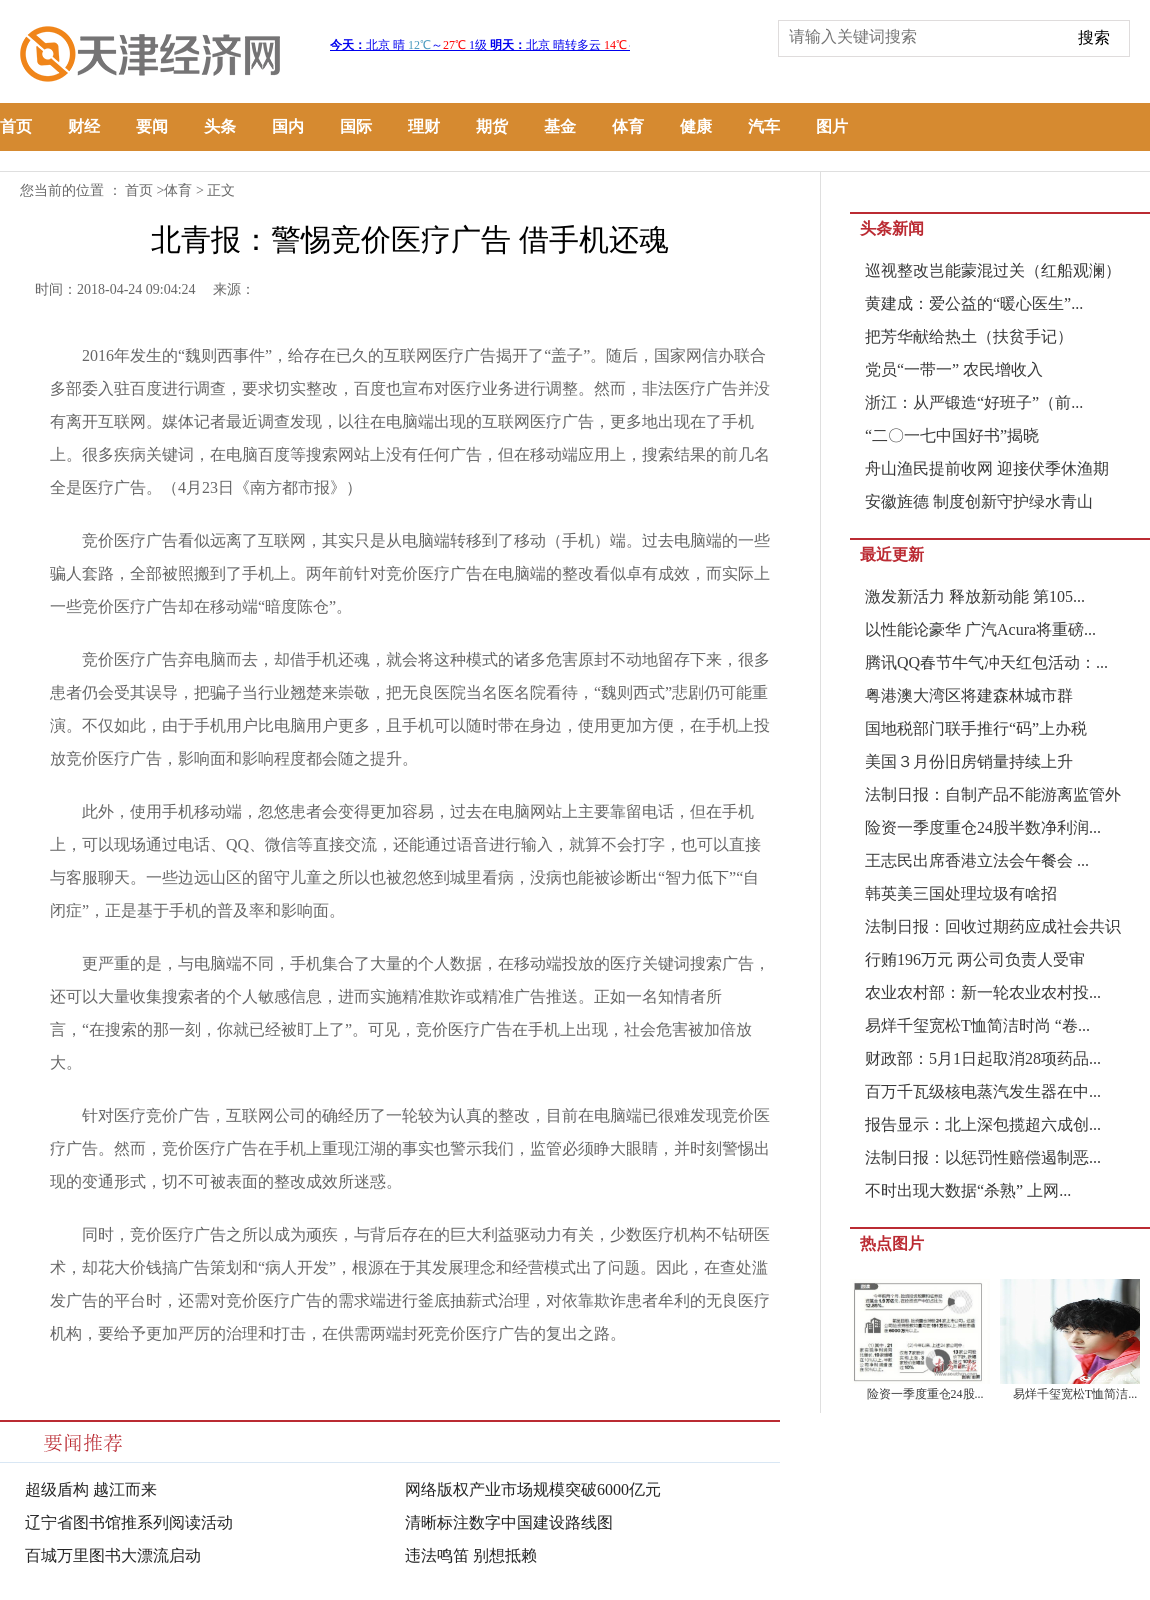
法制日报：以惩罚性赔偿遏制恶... (983, 1157)
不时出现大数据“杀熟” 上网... (968, 1190)
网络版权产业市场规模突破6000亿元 (533, 1489)
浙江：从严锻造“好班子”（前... (974, 402)
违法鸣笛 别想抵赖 (471, 1555)
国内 (288, 126)
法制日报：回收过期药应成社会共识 (993, 926)
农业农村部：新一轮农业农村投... (983, 992)
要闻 (152, 126)
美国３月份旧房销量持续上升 (969, 761)
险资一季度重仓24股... (925, 1394)
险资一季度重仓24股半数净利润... (983, 827)
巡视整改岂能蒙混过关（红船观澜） (993, 270)
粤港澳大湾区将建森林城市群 (969, 695)
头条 (220, 126)
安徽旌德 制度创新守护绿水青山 (979, 501)
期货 (492, 126)
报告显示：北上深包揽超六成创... (983, 1124)
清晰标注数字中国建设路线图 (509, 1522)
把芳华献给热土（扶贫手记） (969, 336)
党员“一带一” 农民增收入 (954, 369)
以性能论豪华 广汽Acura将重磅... (980, 629)
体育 (628, 126)
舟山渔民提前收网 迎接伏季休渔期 (987, 468)
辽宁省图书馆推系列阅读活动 (129, 1522)
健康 (696, 126)
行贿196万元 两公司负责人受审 (975, 959)
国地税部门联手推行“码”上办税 (976, 728)
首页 (16, 126)
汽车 (764, 126)
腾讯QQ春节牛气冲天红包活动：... (986, 662)
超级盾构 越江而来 (91, 1489)
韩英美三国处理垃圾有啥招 (961, 893)
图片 (832, 126)
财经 (84, 126)
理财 (424, 126)
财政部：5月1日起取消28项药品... (983, 1058)
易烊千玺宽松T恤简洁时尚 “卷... (977, 1025)
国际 (356, 126)
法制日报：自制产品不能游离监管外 (993, 794)
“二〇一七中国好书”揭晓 (952, 435)
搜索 (1094, 37)
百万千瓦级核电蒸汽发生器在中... (983, 1091)
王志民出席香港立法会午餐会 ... (977, 860)
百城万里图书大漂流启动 (113, 1555)
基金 (560, 126)
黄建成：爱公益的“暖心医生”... (974, 303)
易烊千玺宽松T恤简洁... (1075, 1394)
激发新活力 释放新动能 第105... (975, 596)
